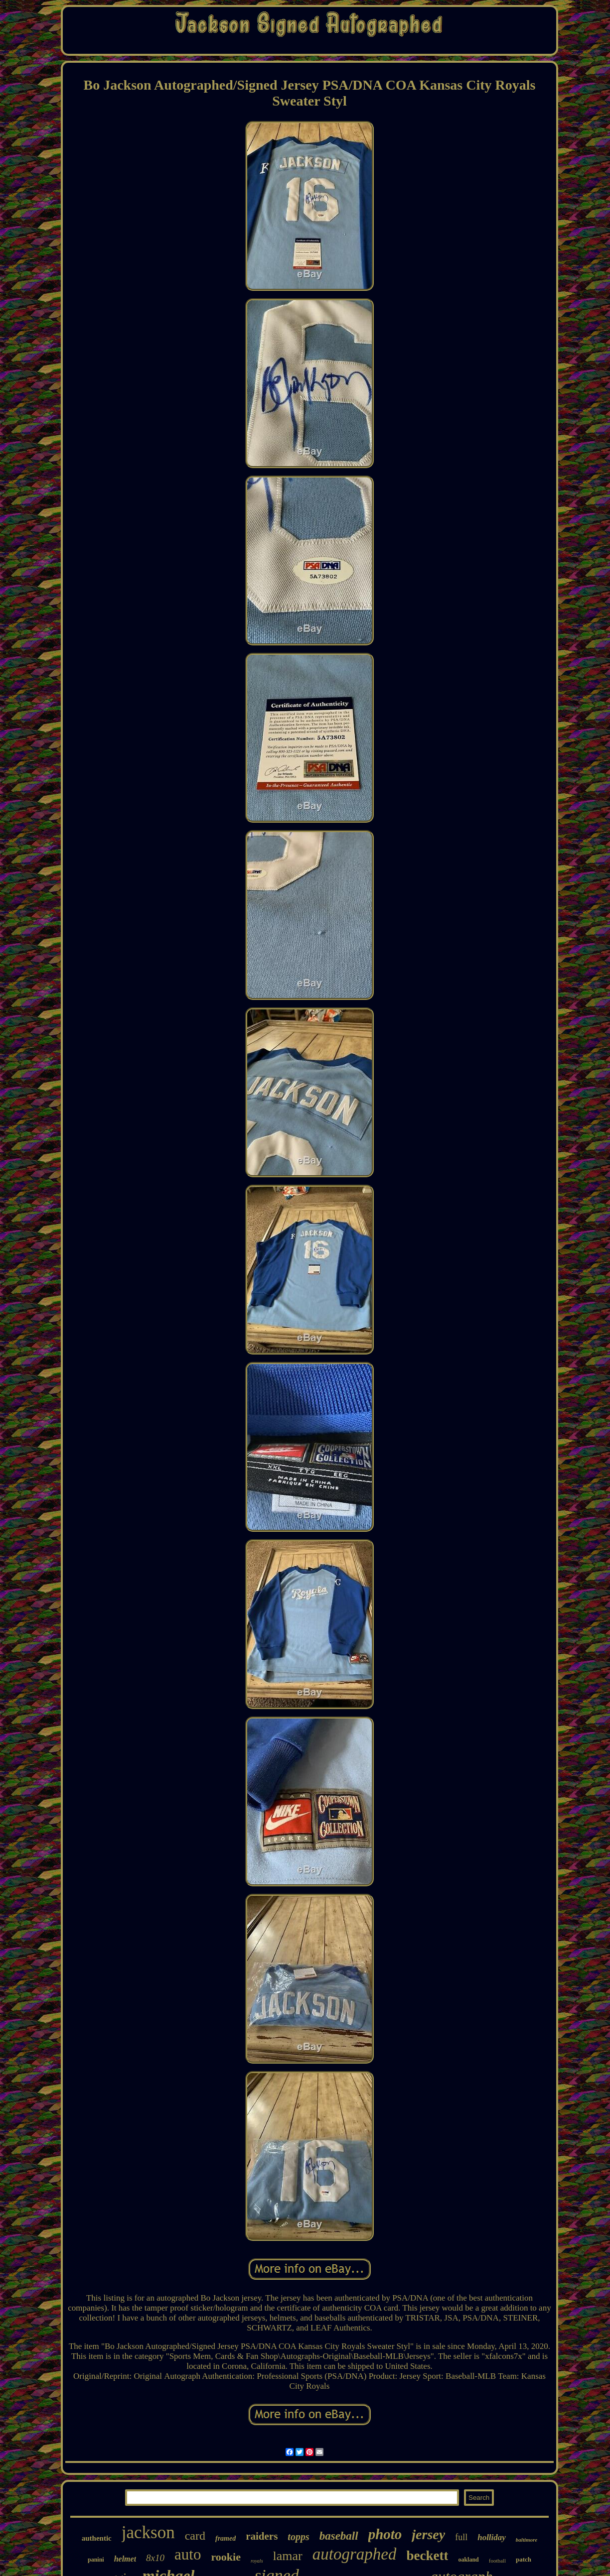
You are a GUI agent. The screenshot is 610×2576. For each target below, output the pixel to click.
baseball (338, 2536)
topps (298, 2536)
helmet (125, 2559)
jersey (428, 2534)
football (497, 2561)
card (195, 2535)
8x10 (155, 2558)
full (461, 2537)
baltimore (526, 2540)
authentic (97, 2538)
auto (187, 2554)
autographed (354, 2554)
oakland (468, 2559)
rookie (225, 2557)
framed (225, 2538)
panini (96, 2559)
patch (523, 2559)
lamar (288, 2556)
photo (385, 2534)
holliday (491, 2537)
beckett (427, 2555)
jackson (148, 2532)
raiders (262, 2536)
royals (257, 2561)
